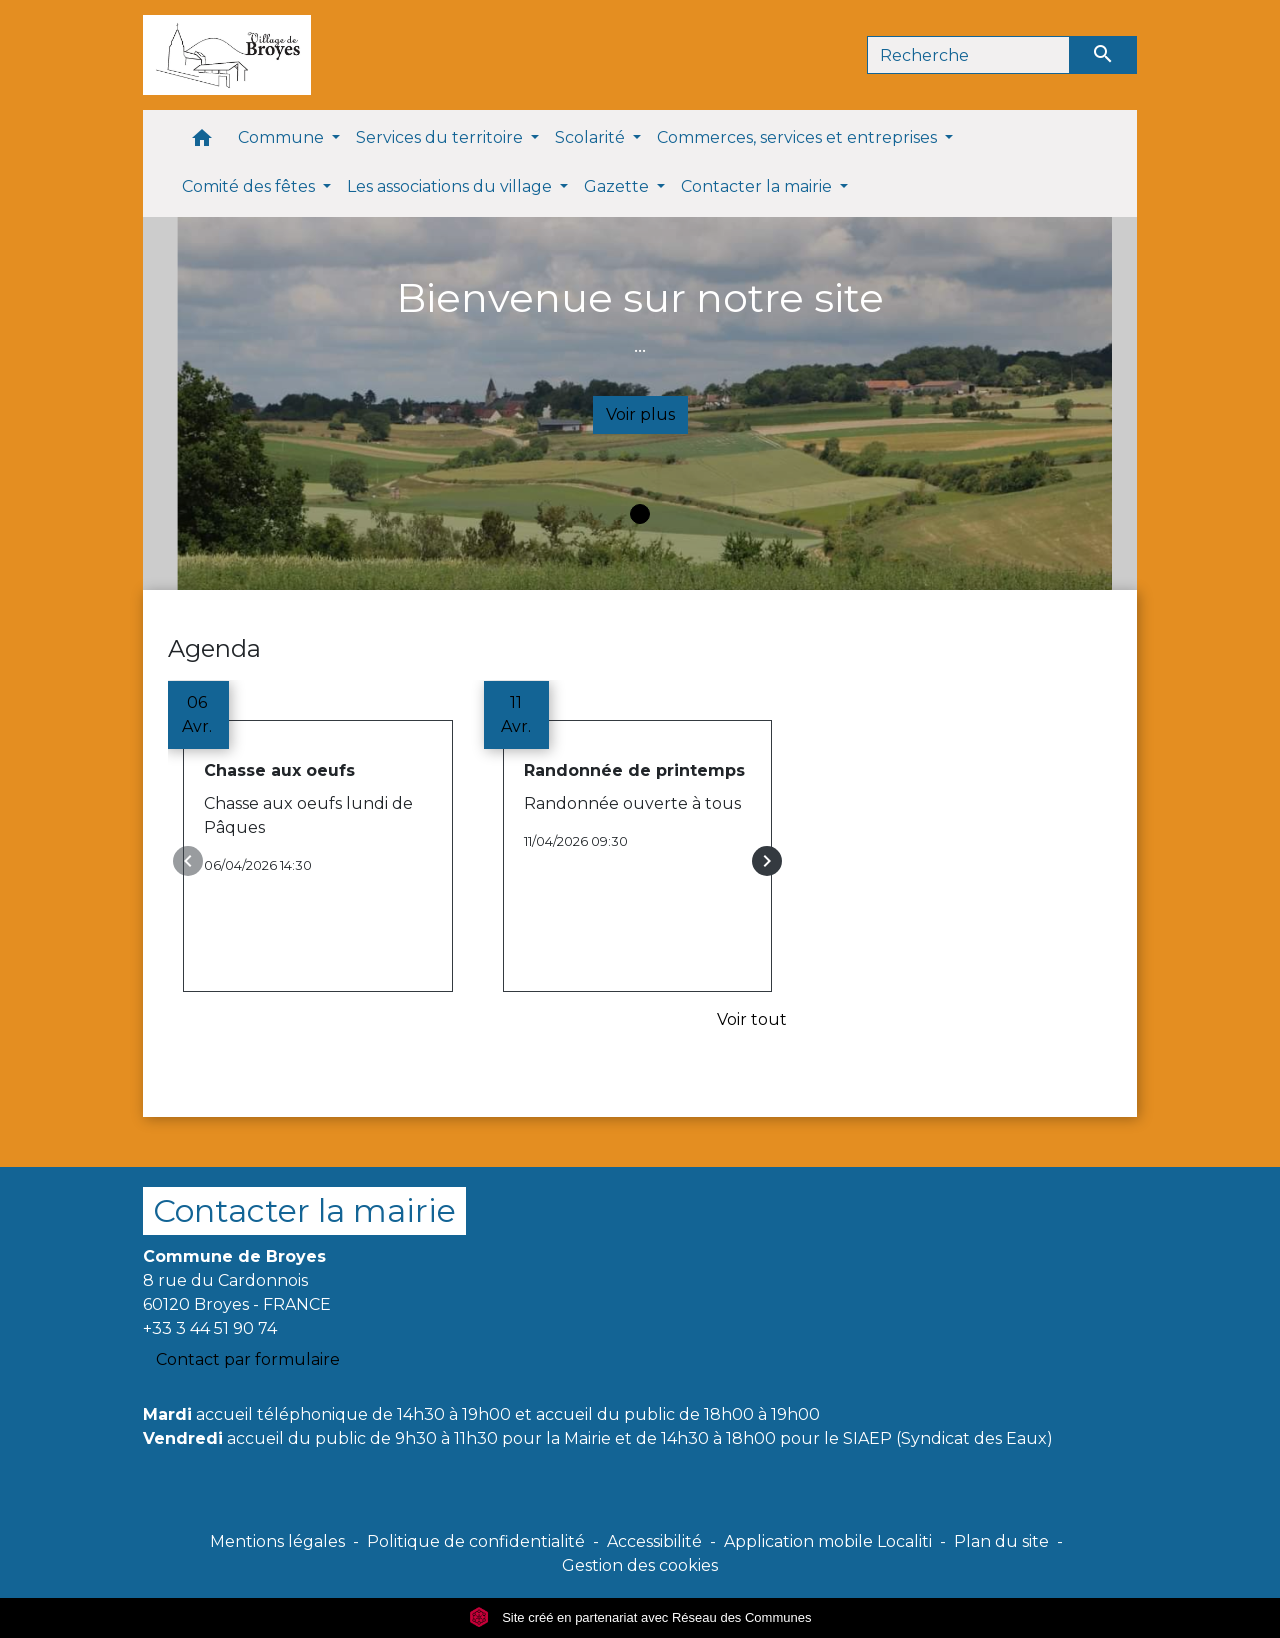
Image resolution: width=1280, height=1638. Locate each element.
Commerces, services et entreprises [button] (799, 137)
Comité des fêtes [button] (250, 186)
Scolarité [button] (592, 137)
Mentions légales (277, 1541)
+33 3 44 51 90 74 (210, 1328)
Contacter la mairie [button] (758, 186)
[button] (202, 142)
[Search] (968, 55)
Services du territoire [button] (441, 137)
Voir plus (640, 414)
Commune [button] (283, 137)
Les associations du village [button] (451, 186)
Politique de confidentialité (476, 1541)
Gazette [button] (618, 186)
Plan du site (1001, 1541)
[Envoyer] (1104, 55)
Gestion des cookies (640, 1565)
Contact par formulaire (248, 1359)
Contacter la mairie (304, 1210)
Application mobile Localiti (828, 1541)
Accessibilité (654, 1541)
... (640, 345)
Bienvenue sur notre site (640, 297)
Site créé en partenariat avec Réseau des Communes (640, 1617)
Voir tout (752, 1019)
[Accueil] (227, 55)
